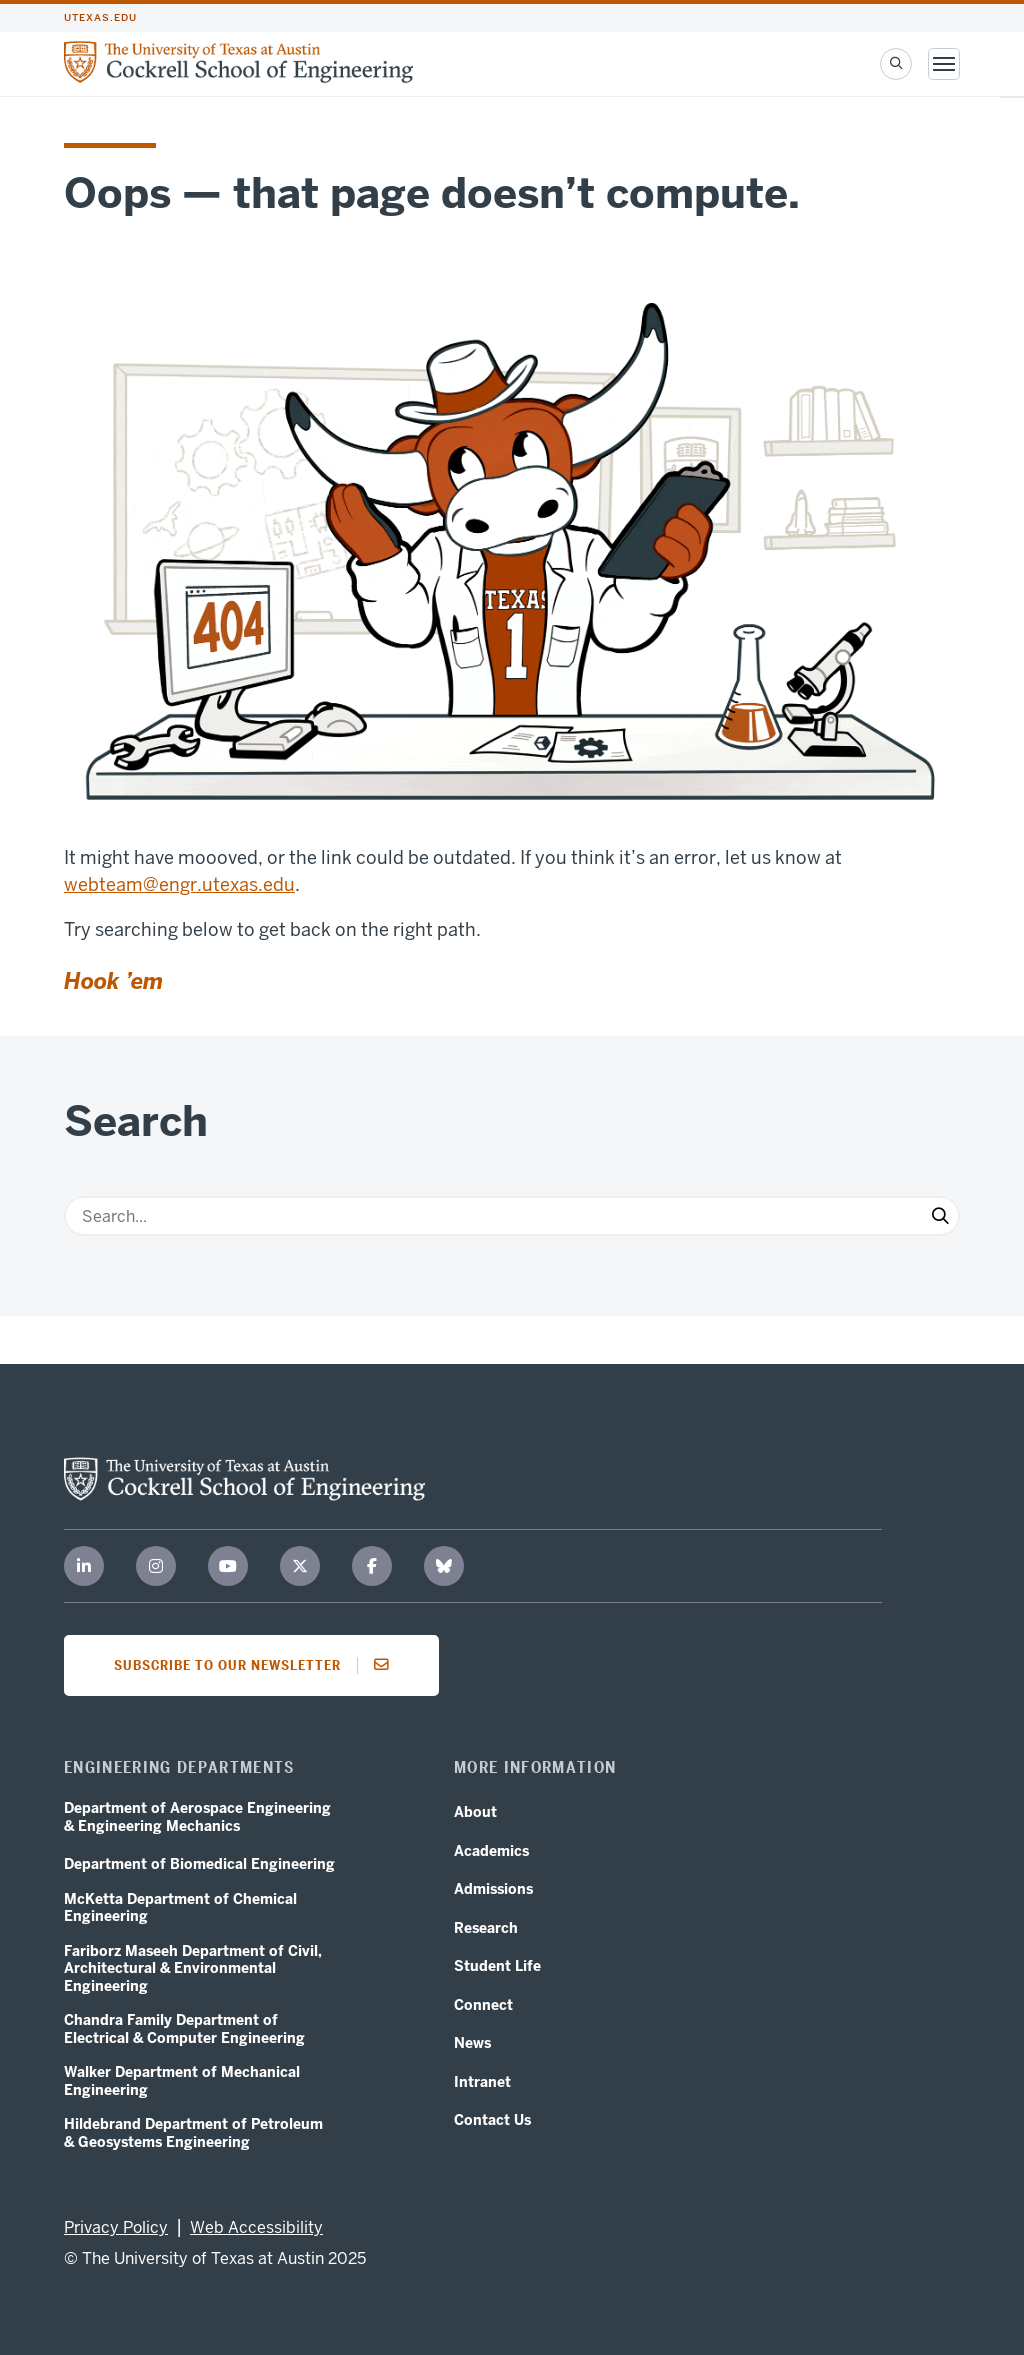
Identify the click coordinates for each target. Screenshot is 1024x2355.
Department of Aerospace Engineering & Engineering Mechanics (197, 1817)
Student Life (497, 1966)
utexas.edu (100, 18)
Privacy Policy (116, 2228)
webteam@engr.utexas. (163, 884)
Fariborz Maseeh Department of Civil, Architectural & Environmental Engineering (193, 1969)
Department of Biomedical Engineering (199, 1864)
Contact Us (492, 2120)
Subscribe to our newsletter (257, 1665)
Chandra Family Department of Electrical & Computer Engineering (184, 2029)
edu (279, 884)
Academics (491, 1851)
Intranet (482, 2082)
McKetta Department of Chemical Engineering (180, 1908)
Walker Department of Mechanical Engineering (182, 2081)
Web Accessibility (256, 2228)
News (472, 2043)
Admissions (493, 1889)
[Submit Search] (940, 1216)
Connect (483, 2005)
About (475, 1812)
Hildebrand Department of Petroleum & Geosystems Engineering (193, 2133)
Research (486, 1928)
